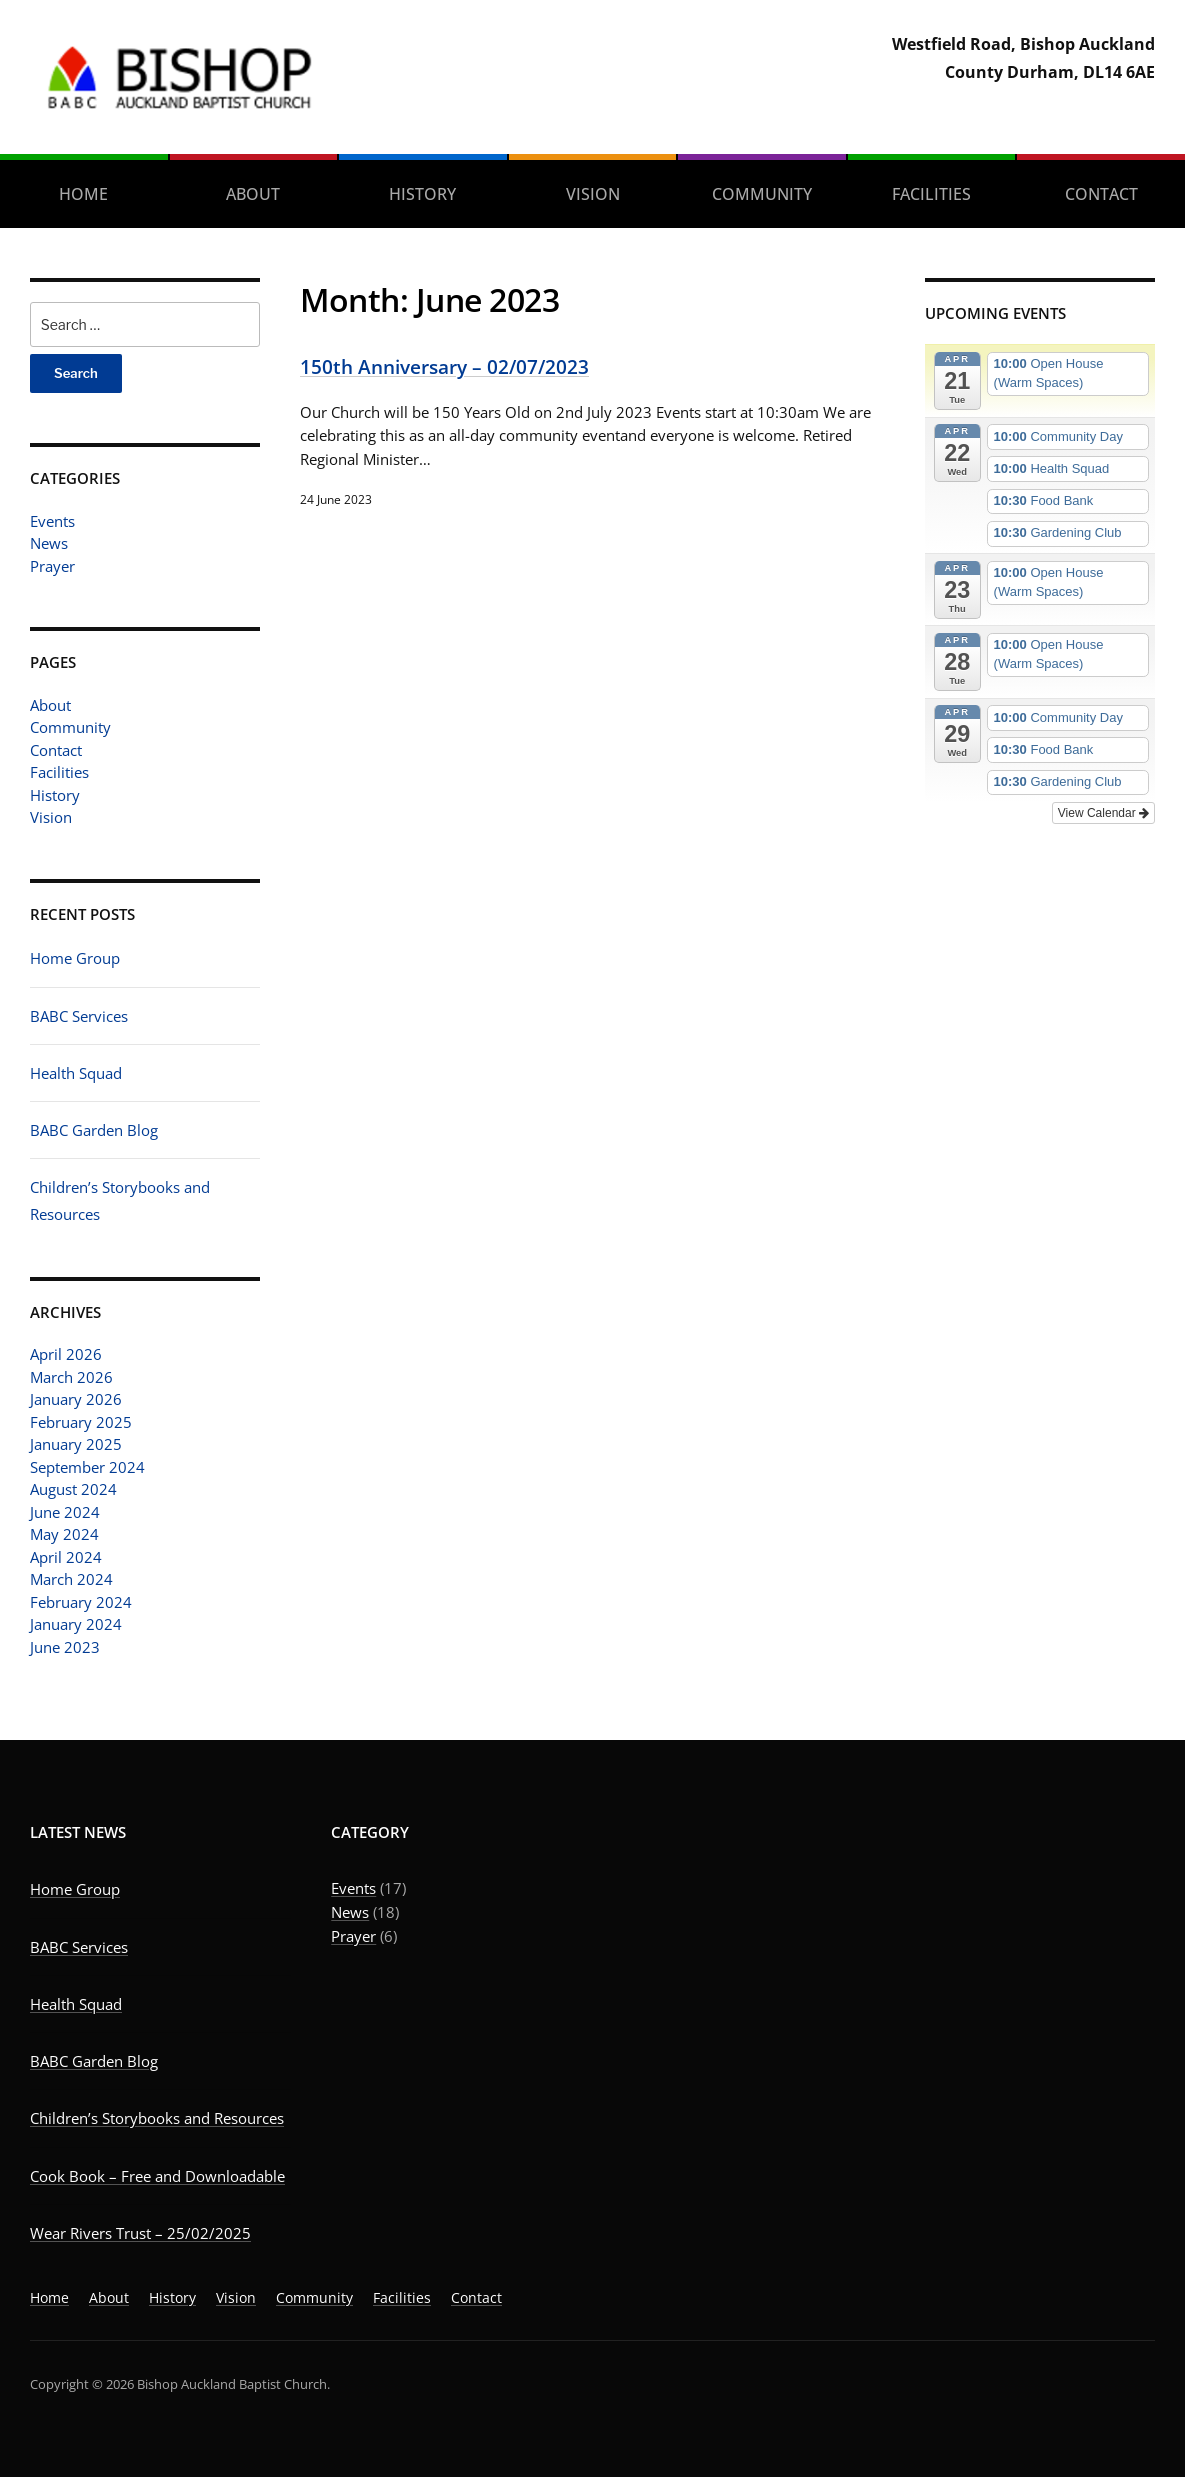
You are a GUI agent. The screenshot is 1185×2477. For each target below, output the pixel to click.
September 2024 (87, 1467)
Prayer (52, 566)
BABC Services (79, 1016)
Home (83, 194)
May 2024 (64, 1534)
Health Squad (76, 1073)
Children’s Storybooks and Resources (157, 2118)
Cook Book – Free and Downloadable (157, 2176)
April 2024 (66, 1557)
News (49, 543)
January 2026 (76, 1399)
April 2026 (66, 1354)
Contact (56, 750)
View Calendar (1103, 813)
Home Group (75, 958)
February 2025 (81, 1422)
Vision (593, 194)
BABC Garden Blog (94, 1130)
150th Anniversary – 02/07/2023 (444, 366)
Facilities (931, 194)
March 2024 (71, 1579)
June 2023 (65, 1647)
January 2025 (76, 1444)
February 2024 (81, 1602)
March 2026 (71, 1377)
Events (52, 521)
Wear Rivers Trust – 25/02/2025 (140, 2233)
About (253, 194)
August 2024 (73, 1489)
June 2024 (65, 1512)
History (422, 194)
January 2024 (76, 1624)
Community (762, 194)
